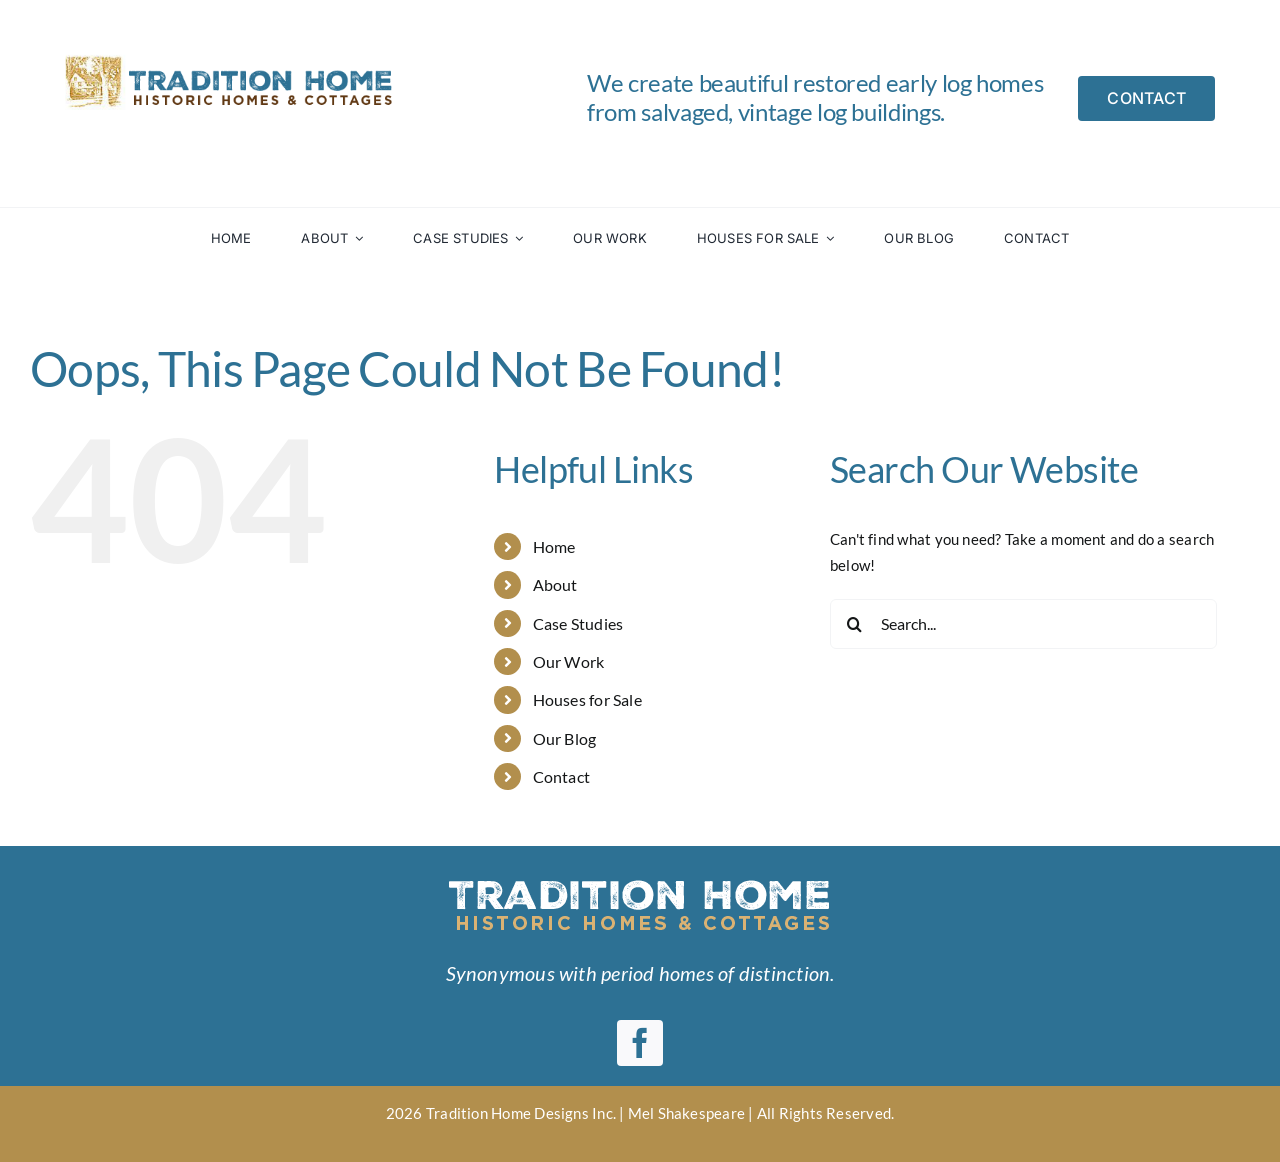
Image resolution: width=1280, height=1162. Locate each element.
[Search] (855, 624)
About (555, 584)
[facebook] (640, 1043)
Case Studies (578, 623)
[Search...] (1023, 624)
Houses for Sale (587, 699)
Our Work (569, 661)
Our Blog (565, 738)
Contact (562, 776)
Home (554, 546)
